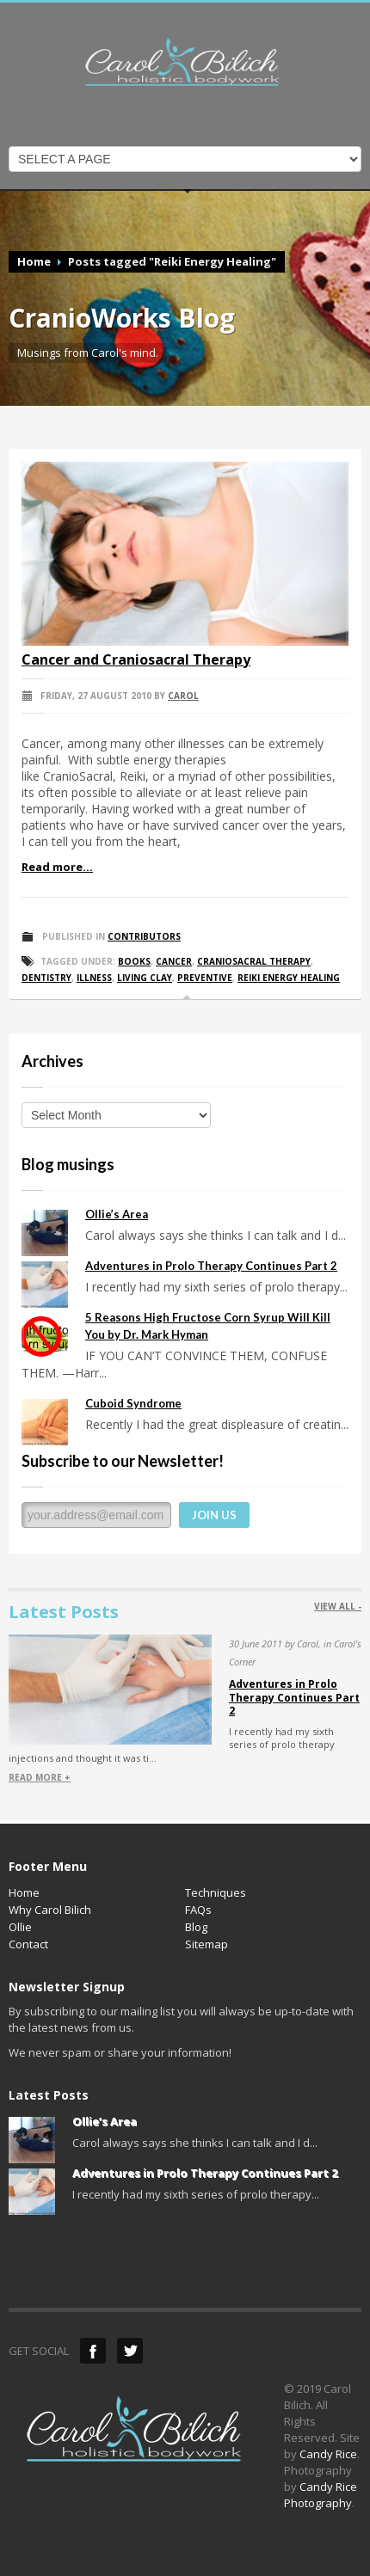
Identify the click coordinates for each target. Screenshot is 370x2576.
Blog (196, 1927)
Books (134, 961)
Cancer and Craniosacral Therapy (136, 659)
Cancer (174, 961)
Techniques (215, 1892)
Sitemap (206, 1944)
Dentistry (46, 978)
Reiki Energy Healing (288, 978)
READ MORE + (40, 1777)
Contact (28, 1944)
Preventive (204, 978)
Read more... (57, 866)
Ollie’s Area (116, 1214)
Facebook (93, 2351)
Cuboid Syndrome (133, 1403)
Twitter (130, 2351)
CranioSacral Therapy (254, 961)
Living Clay (144, 978)
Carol (183, 696)
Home (34, 261)
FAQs (198, 1909)
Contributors (144, 936)
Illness (94, 978)
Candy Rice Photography (320, 2495)
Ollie (20, 1927)
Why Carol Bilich (50, 1909)
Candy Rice (328, 2454)
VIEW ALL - (337, 1606)
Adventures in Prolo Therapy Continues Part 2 (211, 1266)
